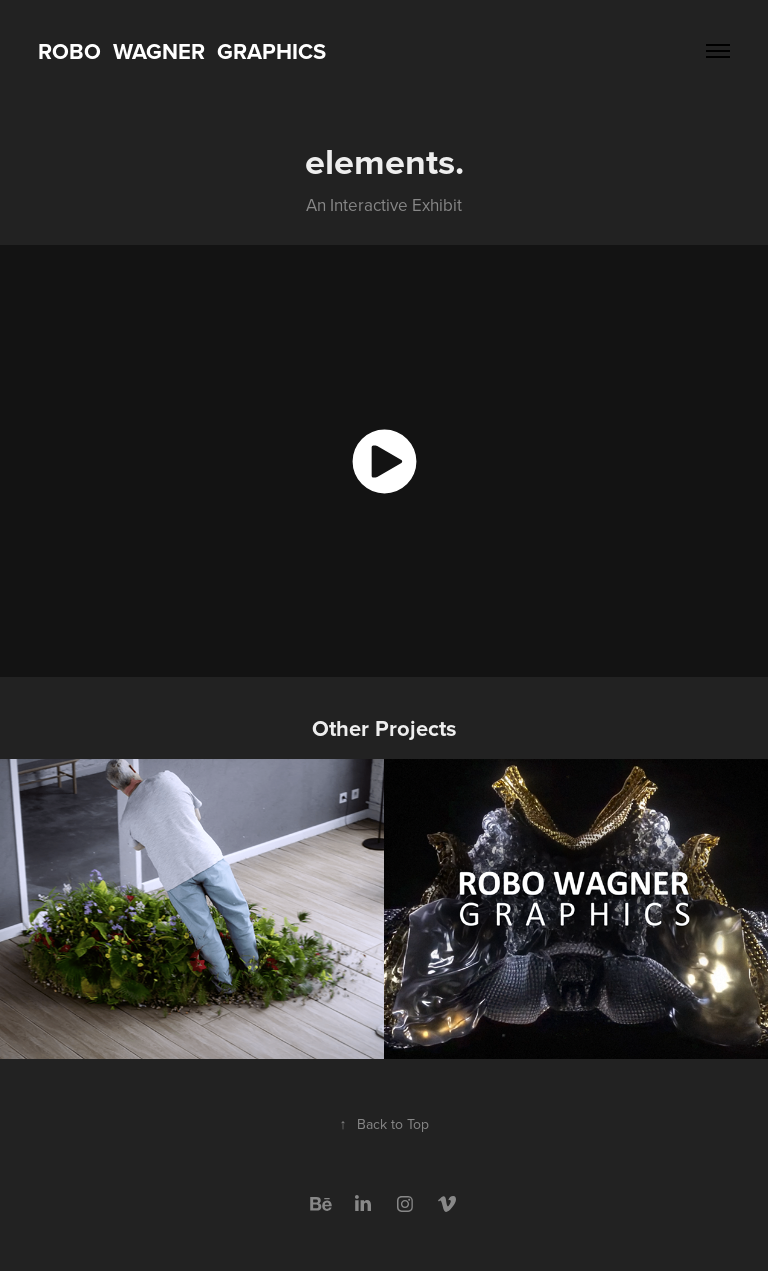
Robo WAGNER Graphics (182, 51)
